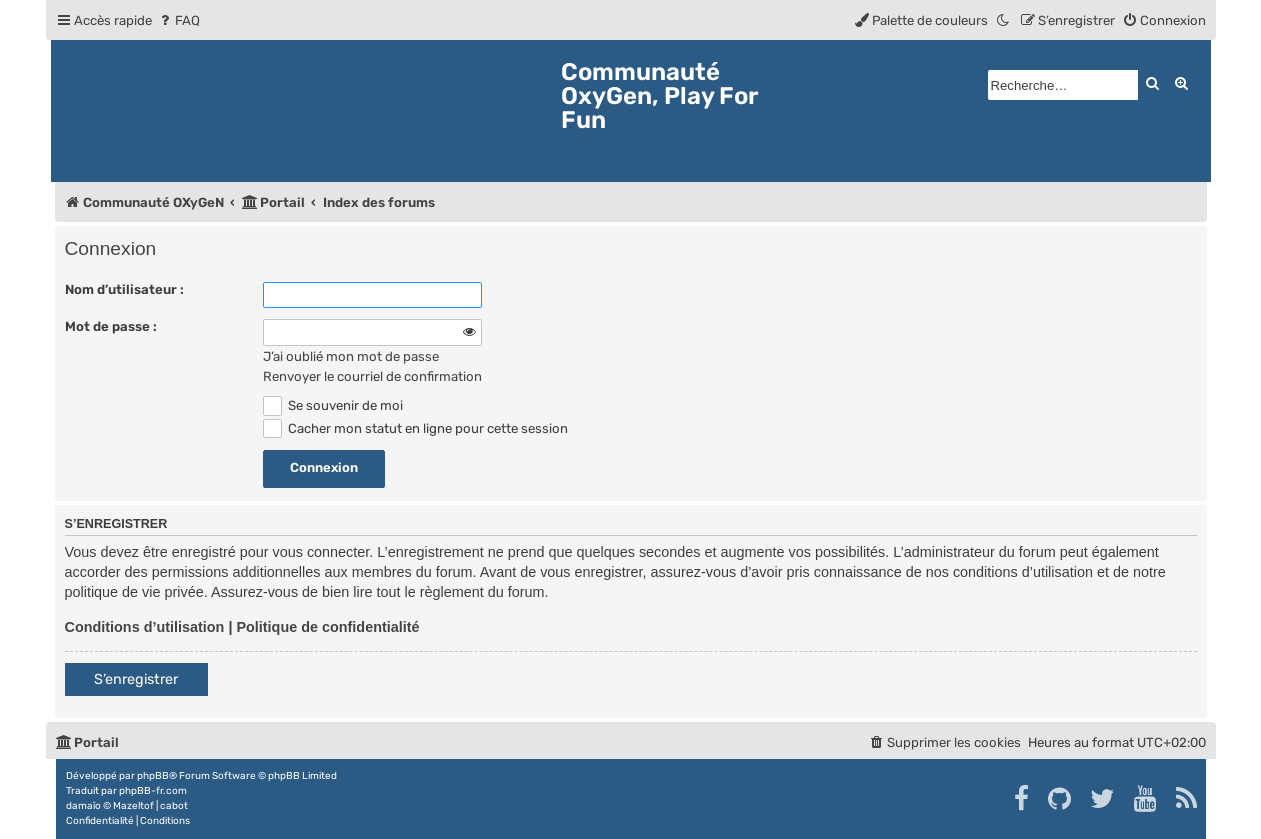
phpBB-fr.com (153, 791)
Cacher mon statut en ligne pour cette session (416, 428)
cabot (174, 806)
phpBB (153, 776)
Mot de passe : (111, 326)
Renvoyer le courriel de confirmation (372, 376)
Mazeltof (133, 806)
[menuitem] (178, 20)
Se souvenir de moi (333, 405)
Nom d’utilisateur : (124, 289)
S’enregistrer (136, 679)
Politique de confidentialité (327, 627)
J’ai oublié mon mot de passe (351, 356)
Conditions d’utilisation (145, 627)
